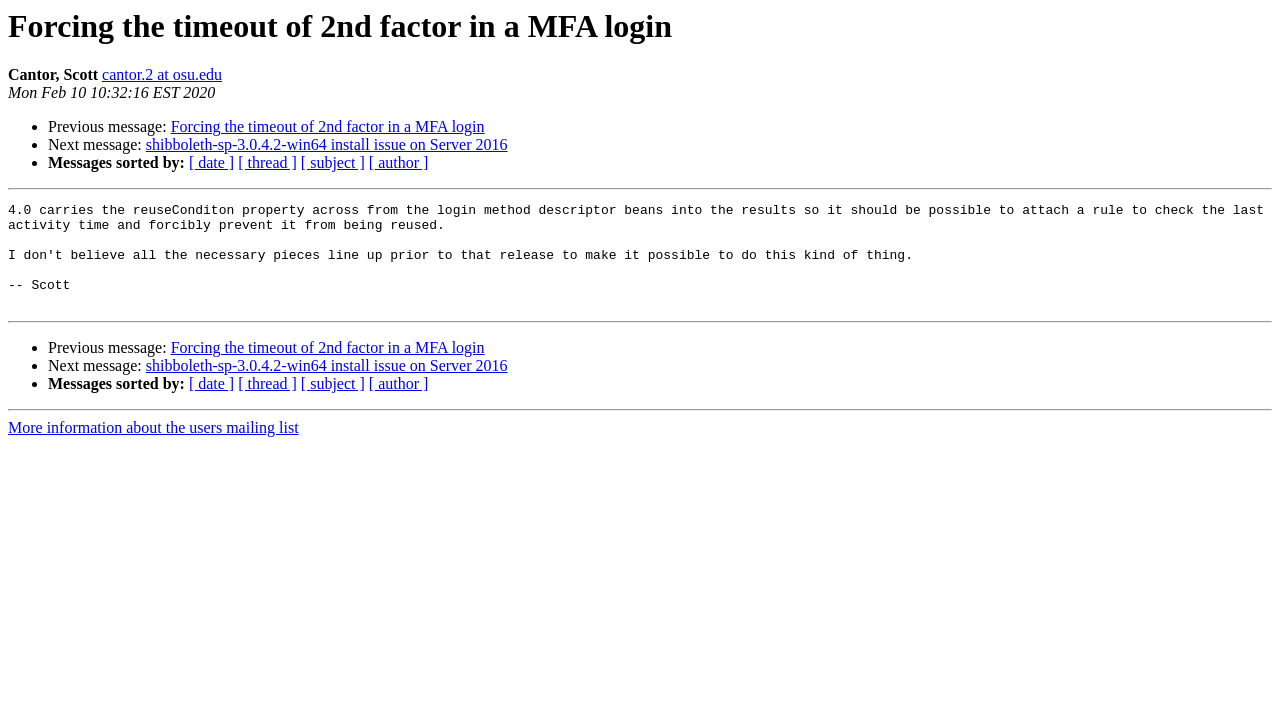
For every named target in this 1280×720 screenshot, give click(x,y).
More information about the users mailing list (153, 448)
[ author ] (399, 162)
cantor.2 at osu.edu (162, 74)
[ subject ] (333, 162)
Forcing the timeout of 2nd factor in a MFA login (328, 126)
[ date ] (211, 162)
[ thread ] (267, 162)
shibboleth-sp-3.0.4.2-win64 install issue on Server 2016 (327, 144)
